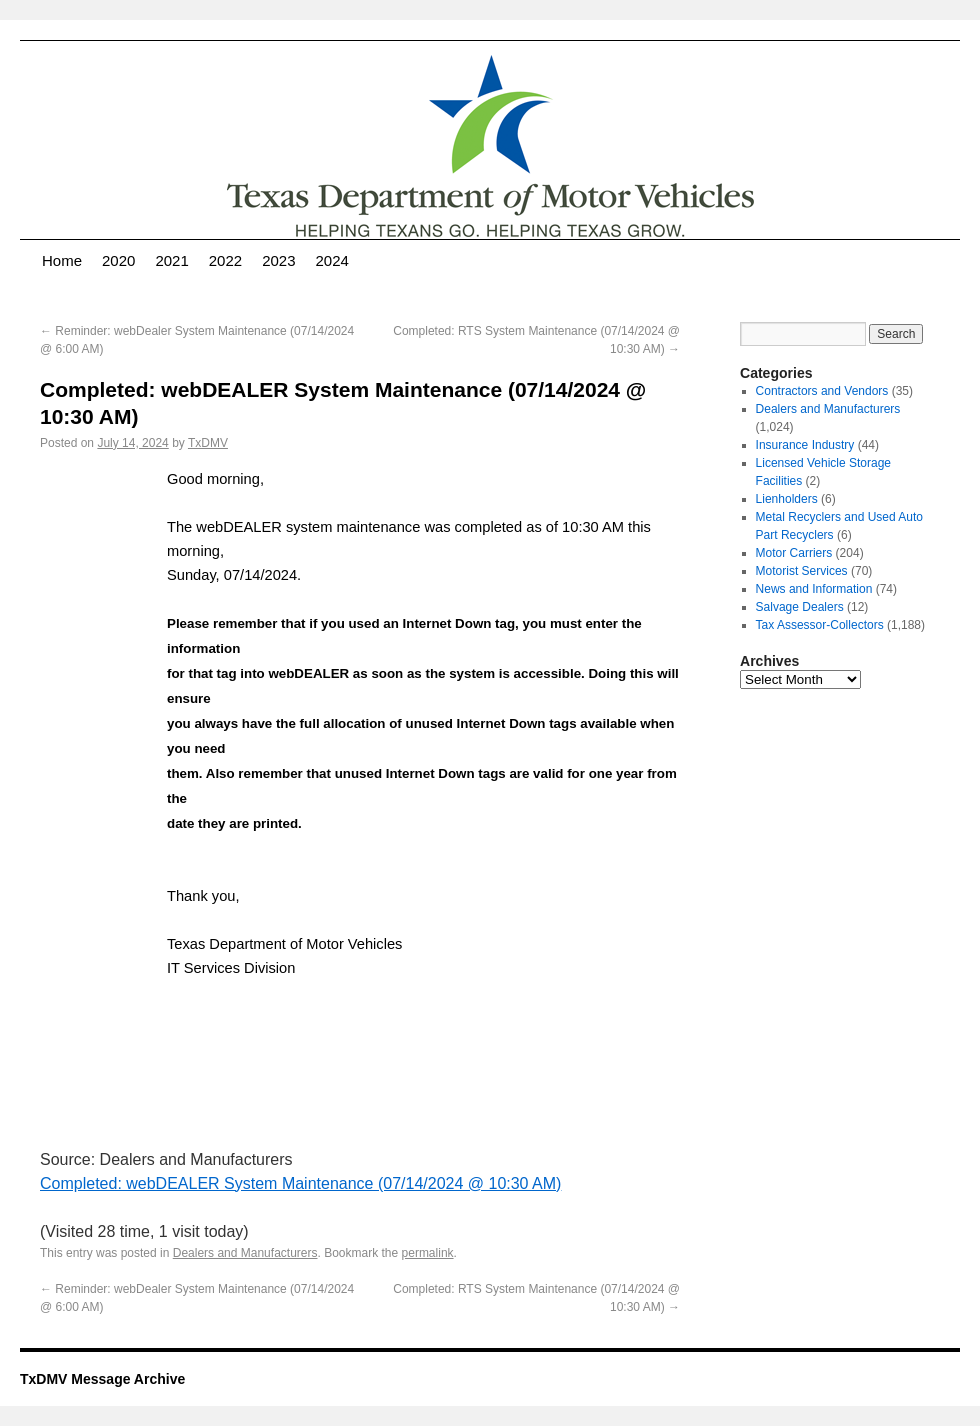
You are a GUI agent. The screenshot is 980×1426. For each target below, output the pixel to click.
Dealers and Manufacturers (245, 1253)
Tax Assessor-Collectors (820, 625)
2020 (118, 260)
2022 (225, 260)
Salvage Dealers (800, 607)
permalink (428, 1253)
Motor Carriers (794, 553)
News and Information (814, 589)
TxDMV (208, 443)
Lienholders (787, 499)
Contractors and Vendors (822, 391)
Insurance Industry (805, 445)
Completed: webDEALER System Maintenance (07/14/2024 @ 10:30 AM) (300, 1183)
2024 (332, 260)
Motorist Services (802, 571)
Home (62, 260)
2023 (278, 260)
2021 (171, 260)
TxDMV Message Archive (102, 1379)
